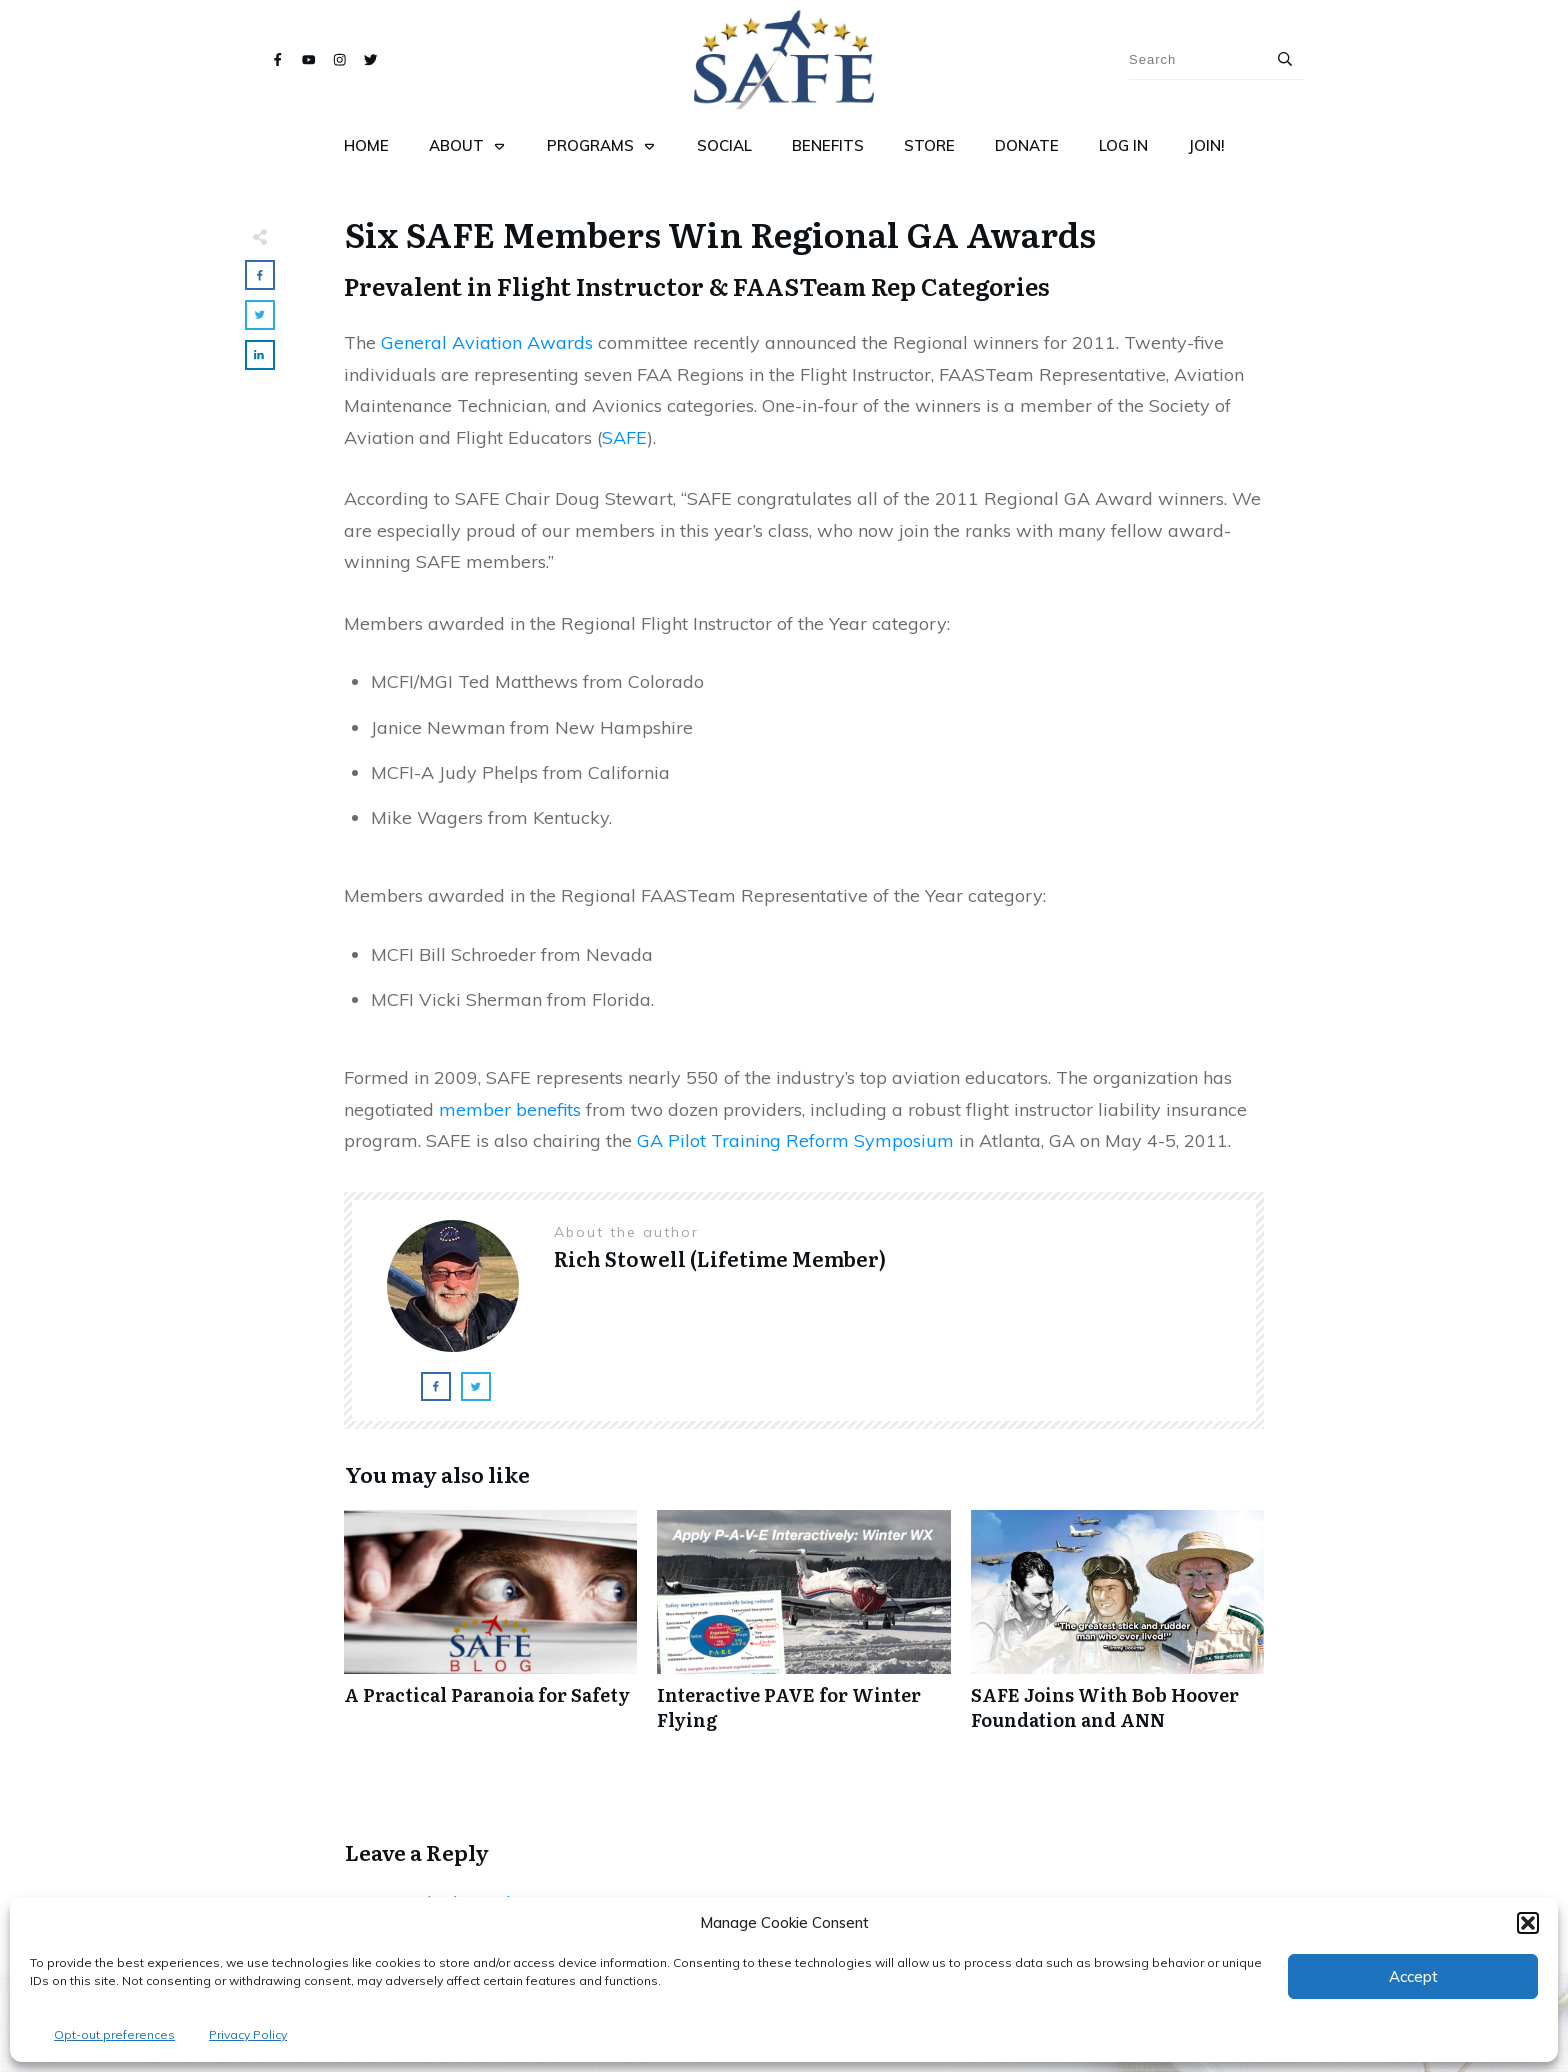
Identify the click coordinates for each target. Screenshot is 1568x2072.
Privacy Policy (248, 2034)
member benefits (510, 1109)
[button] (1528, 1923)
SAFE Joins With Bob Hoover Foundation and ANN (1117, 1631)
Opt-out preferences (114, 2034)
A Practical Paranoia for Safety (490, 1631)
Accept (1413, 1976)
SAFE (624, 437)
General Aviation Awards (487, 342)
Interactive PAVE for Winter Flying (803, 1631)
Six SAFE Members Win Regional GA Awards (720, 233)
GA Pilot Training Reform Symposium (795, 1140)
